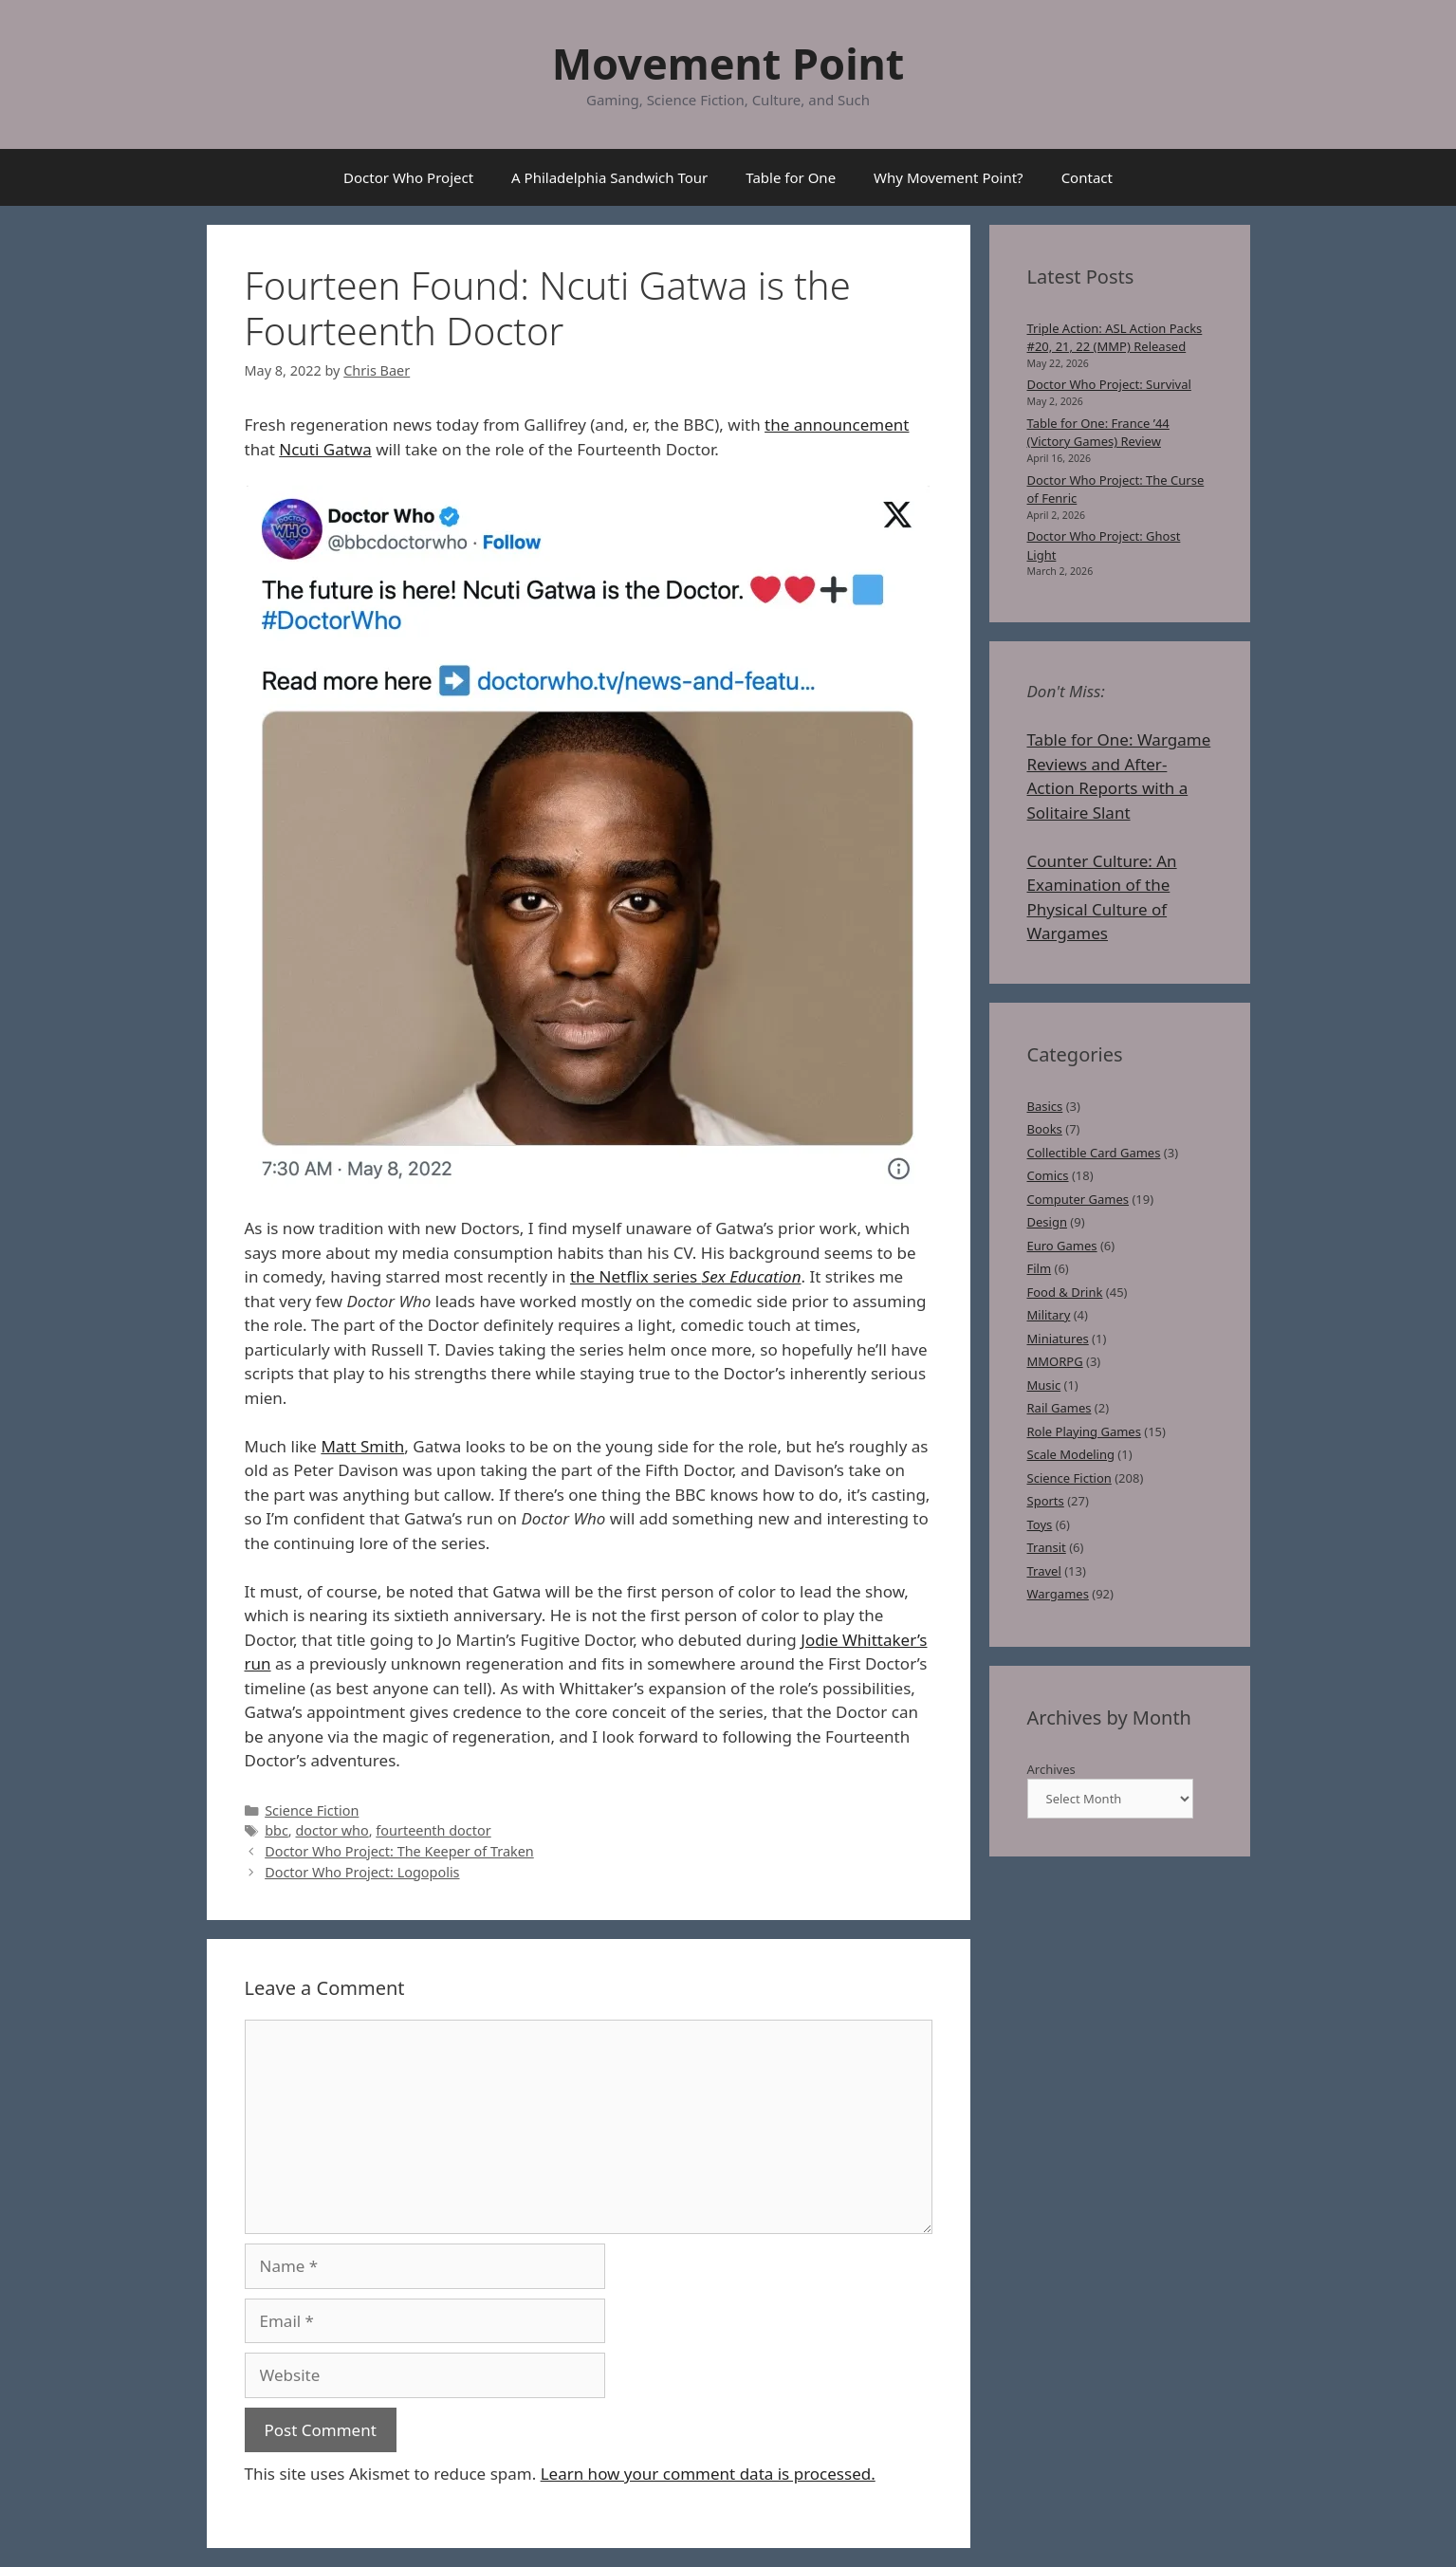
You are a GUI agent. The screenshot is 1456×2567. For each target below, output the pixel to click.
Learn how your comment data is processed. (708, 2473)
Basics (1045, 1106)
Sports (1045, 1500)
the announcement (837, 424)
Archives (1051, 1769)
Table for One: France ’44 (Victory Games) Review (1098, 433)
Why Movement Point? (948, 177)
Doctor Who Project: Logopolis (362, 1872)
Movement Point (728, 63)
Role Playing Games (1084, 1431)
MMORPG (1055, 1361)
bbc (276, 1830)
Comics (1048, 1175)
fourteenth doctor (433, 1830)
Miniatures (1058, 1338)
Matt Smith (362, 1446)
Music (1044, 1385)
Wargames (1058, 1593)
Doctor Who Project (408, 177)
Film (1039, 1268)
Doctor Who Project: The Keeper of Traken (399, 1851)
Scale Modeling (1071, 1454)
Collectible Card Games (1094, 1152)
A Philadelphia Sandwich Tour (609, 177)
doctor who (331, 1830)
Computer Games (1078, 1199)
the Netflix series (686, 1276)
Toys (1040, 1524)
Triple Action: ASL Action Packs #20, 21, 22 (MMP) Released (1115, 338)
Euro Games (1062, 1245)
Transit (1046, 1547)
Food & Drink (1065, 1292)
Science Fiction (312, 1810)
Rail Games (1059, 1407)
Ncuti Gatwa (325, 449)
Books (1044, 1128)
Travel (1044, 1570)
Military (1049, 1314)
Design (1047, 1221)
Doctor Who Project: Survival (1109, 384)
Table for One (791, 177)
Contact (1087, 177)
